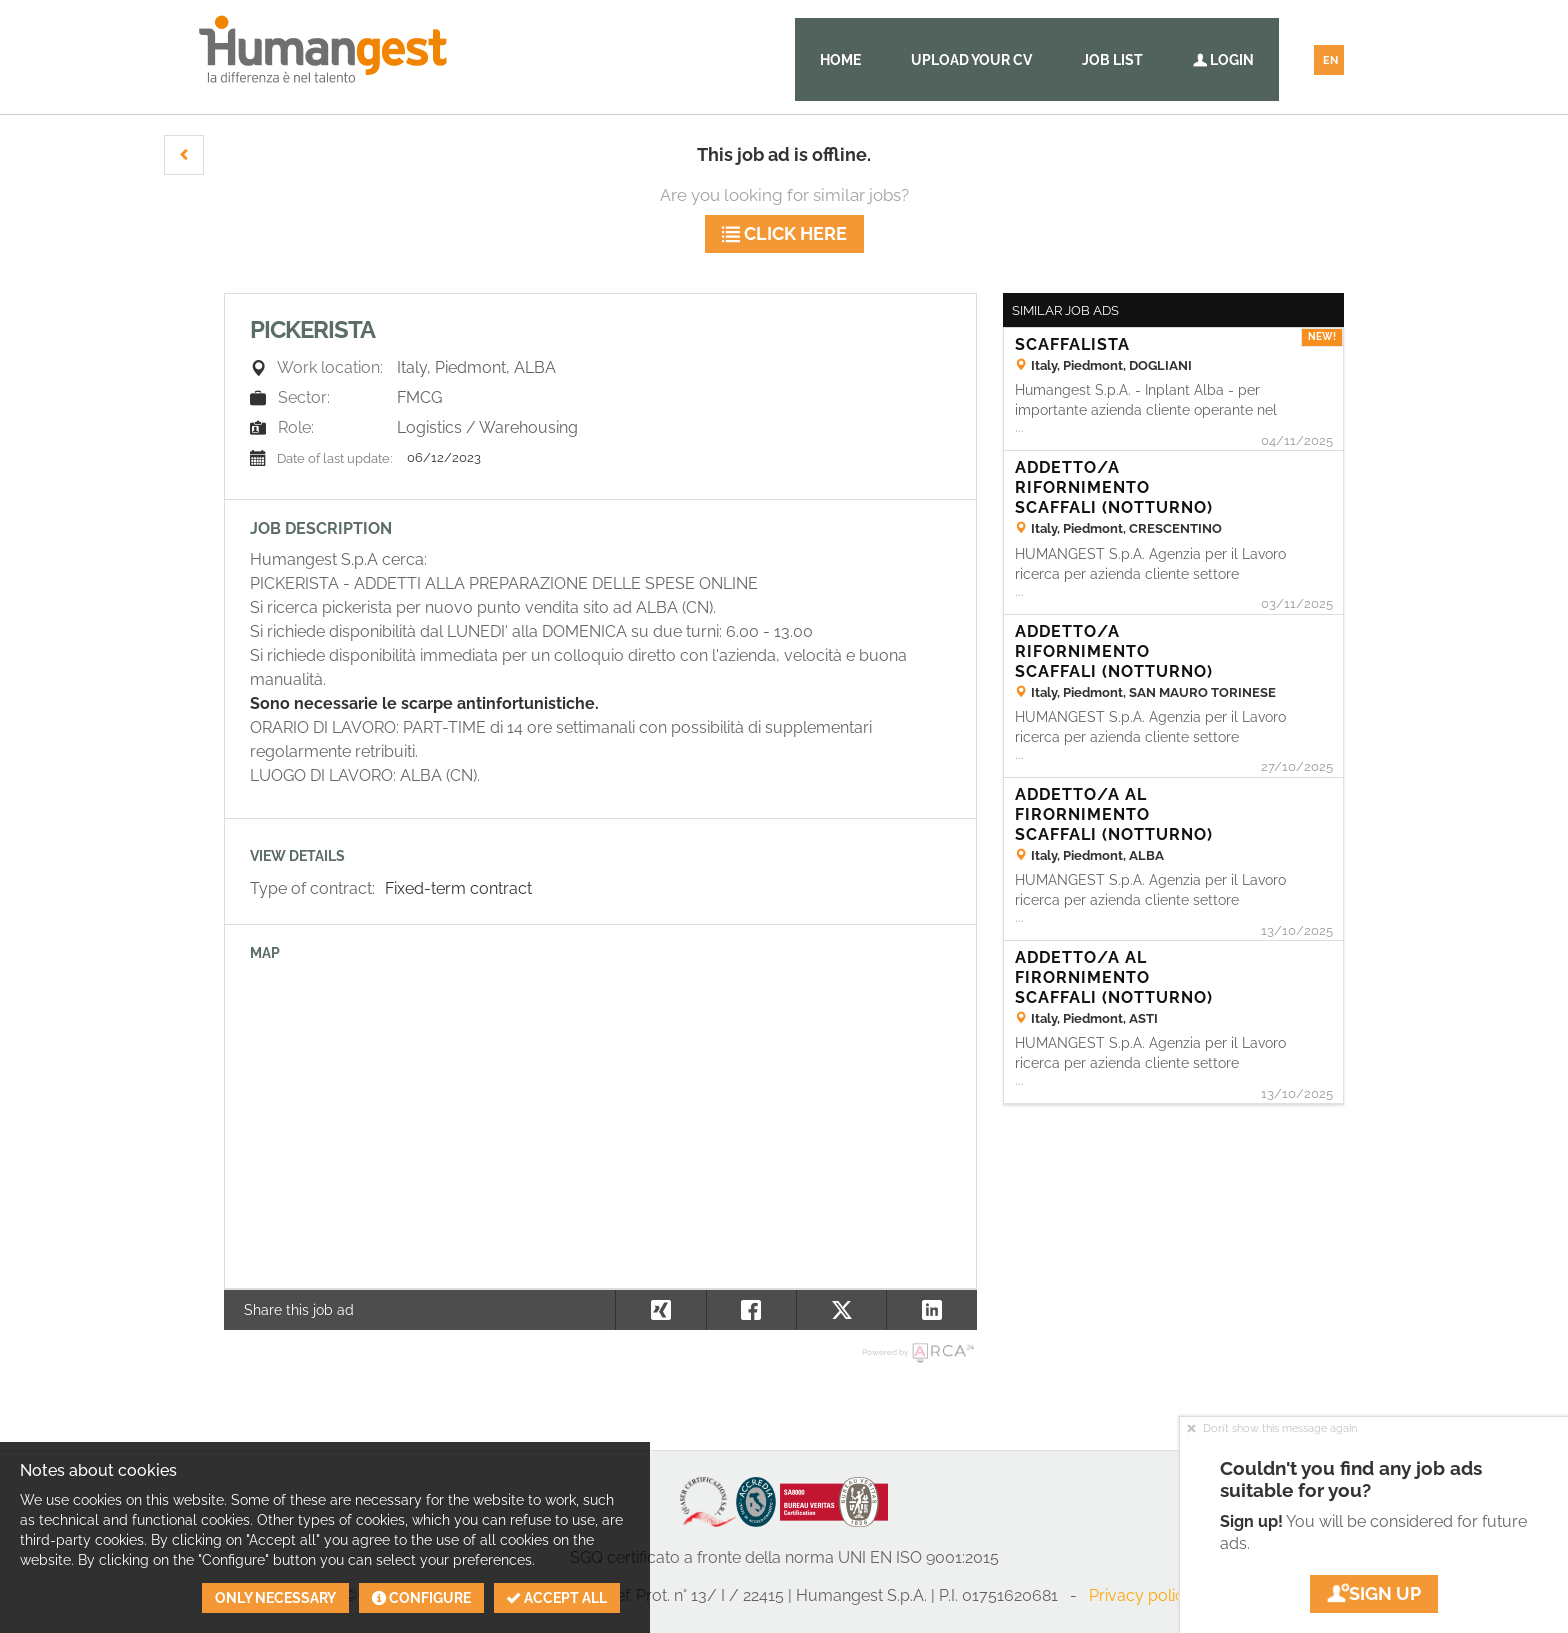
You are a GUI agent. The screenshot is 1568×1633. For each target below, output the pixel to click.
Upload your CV (971, 60)
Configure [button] (421, 1598)
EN (1330, 60)
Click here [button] (784, 233)
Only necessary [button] (275, 1598)
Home (840, 60)
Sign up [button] (1374, 1593)
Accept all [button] (557, 1598)
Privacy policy (1141, 1595)
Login (1223, 60)
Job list (1112, 60)
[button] (184, 155)
